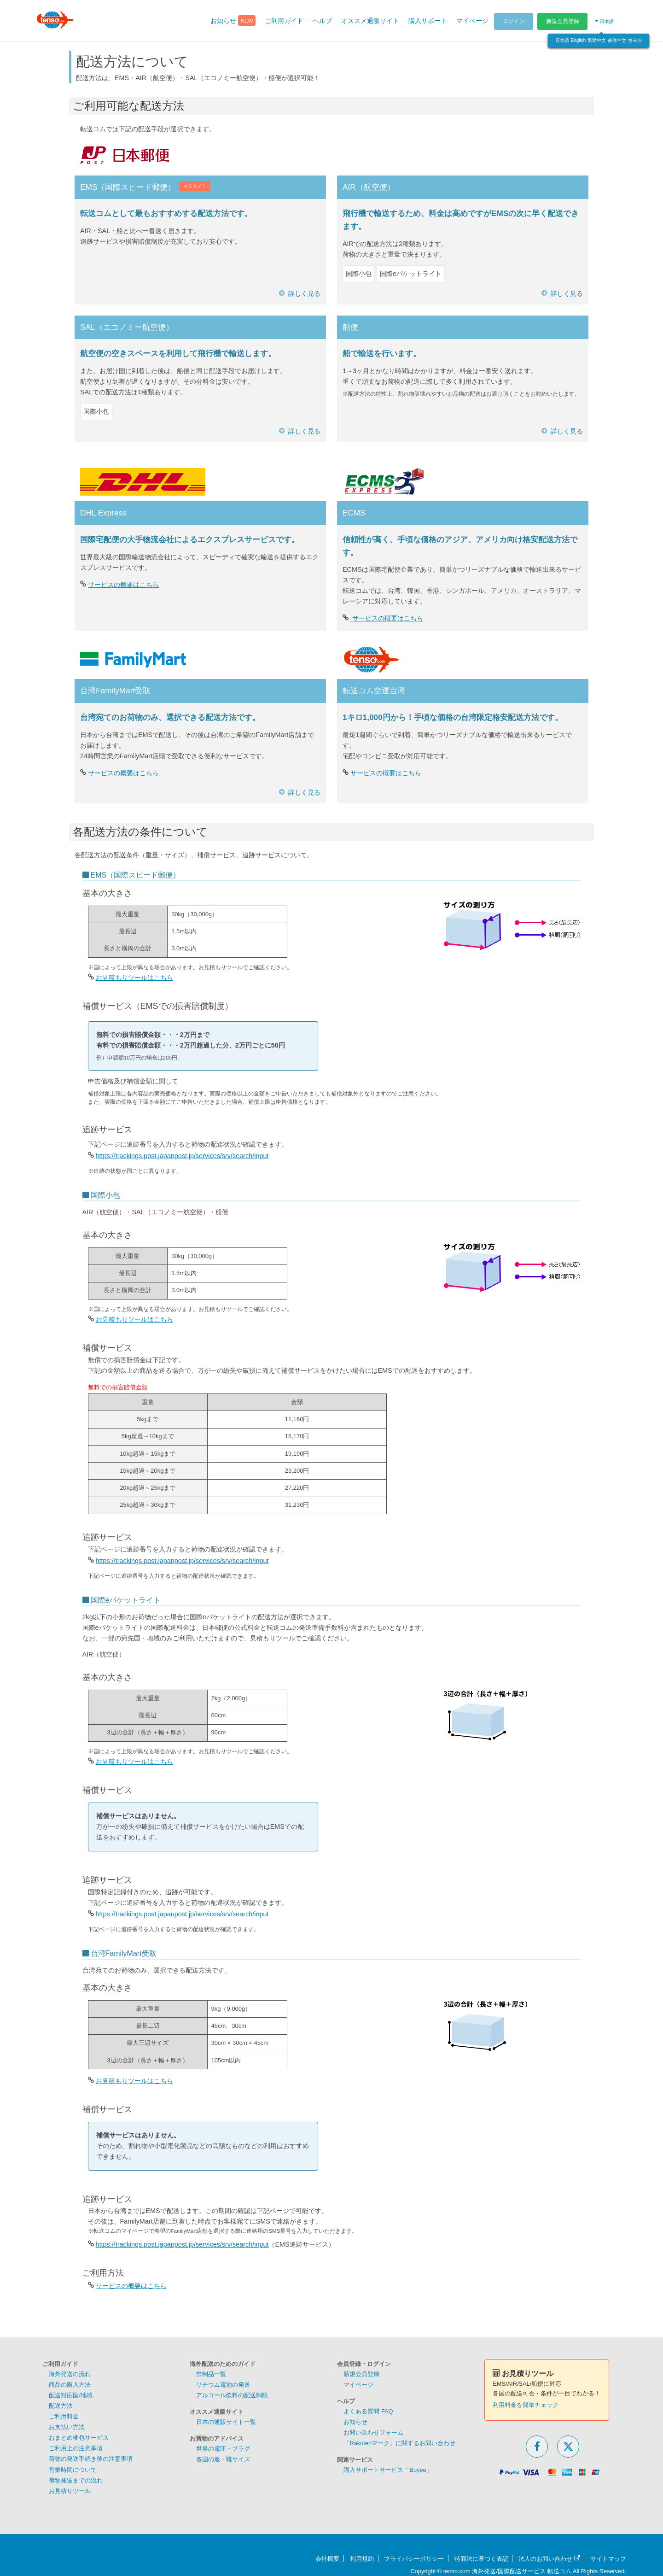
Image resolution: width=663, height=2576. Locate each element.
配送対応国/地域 (71, 2395)
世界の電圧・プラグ (223, 2448)
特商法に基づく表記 (481, 2558)
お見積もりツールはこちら (134, 977)
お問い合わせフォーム (373, 2432)
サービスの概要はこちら (123, 584)
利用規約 (362, 2558)
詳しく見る (304, 293)
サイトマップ (608, 2558)
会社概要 (327, 2558)
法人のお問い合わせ (549, 2558)
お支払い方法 (67, 2427)
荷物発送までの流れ (76, 2480)
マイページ (358, 2384)
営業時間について (73, 2469)
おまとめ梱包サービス (79, 2437)
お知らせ (355, 2421)
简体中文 (617, 40)
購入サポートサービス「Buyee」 (387, 2469)
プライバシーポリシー (414, 2558)
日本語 (562, 40)
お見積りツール (70, 2491)
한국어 (635, 40)
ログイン (514, 21)
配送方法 (61, 2405)
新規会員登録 (562, 21)
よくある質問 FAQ (368, 2411)
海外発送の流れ (70, 2374)
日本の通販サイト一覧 (226, 2421)
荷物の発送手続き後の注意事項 (91, 2458)
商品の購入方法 (70, 2384)
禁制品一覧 (211, 2374)
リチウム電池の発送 (223, 2384)
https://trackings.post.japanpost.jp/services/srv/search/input (182, 1155)
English (578, 40)
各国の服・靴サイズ (223, 2459)
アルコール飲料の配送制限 (232, 2395)
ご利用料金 (64, 2416)
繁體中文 (596, 40)
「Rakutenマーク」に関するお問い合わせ (399, 2443)
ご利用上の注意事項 (76, 2448)
